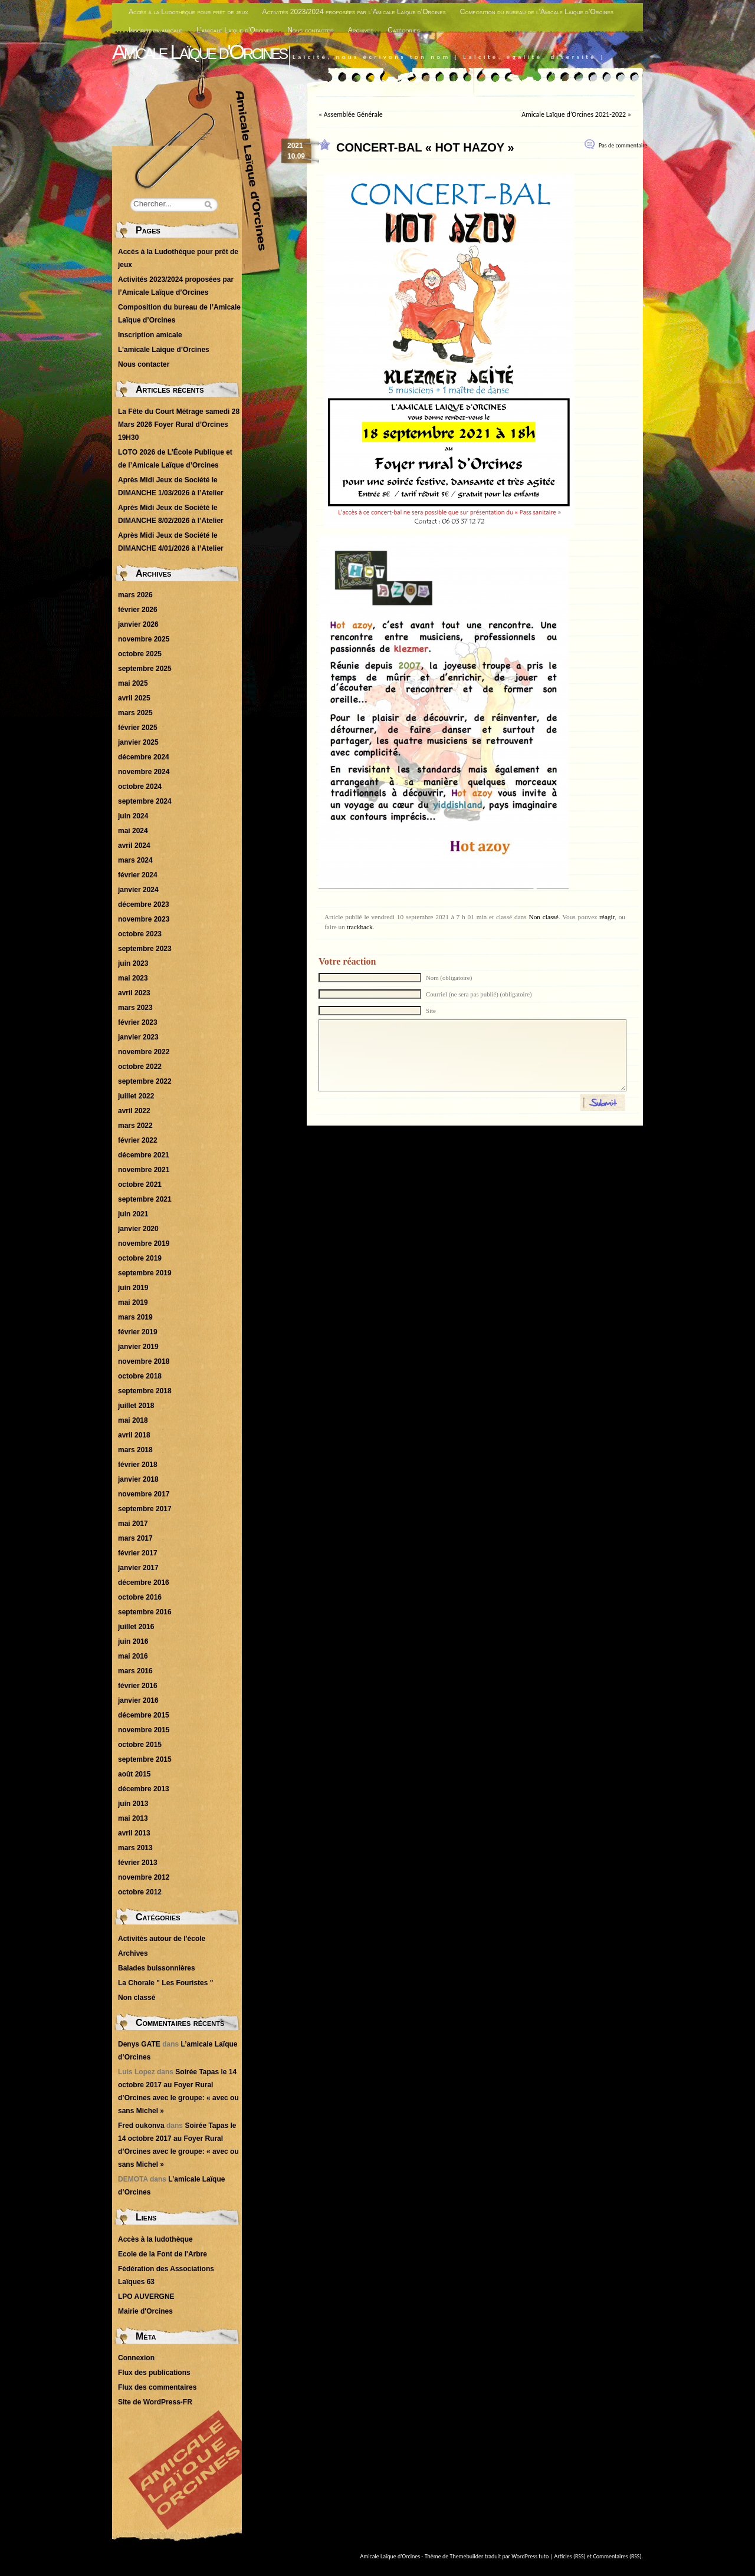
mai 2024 (133, 831)
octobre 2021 (140, 1184)
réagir (607, 916)
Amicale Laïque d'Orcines (199, 51)
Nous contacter (310, 30)
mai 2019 (133, 1302)
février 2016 (137, 1686)
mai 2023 (133, 978)
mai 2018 (133, 1420)
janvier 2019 (138, 1347)
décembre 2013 (143, 1789)
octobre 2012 (140, 1892)
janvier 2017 (138, 1568)
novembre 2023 (143, 919)
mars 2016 (135, 1671)
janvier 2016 (138, 1700)
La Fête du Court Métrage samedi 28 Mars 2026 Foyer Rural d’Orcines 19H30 (178, 424)
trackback (360, 926)
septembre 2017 (145, 1509)
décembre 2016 (143, 1582)
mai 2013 (133, 1818)
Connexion (136, 2358)
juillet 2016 (136, 1627)
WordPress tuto (530, 2556)
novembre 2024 (143, 772)
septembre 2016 (145, 1612)
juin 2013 (133, 1803)
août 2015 (134, 1774)
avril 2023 (134, 993)
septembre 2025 (145, 668)
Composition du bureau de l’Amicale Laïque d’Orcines (536, 12)
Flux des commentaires (157, 2387)
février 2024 (137, 875)
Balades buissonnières (156, 1968)
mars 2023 (135, 1008)
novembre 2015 (143, 1730)
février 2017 (137, 1553)
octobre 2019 (140, 1258)
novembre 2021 (143, 1170)
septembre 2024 (145, 801)
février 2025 (137, 727)
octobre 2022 (140, 1066)
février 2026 (137, 610)
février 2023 (137, 1022)
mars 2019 (135, 1317)
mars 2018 (135, 1450)
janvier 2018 (138, 1479)
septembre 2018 (145, 1391)
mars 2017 (135, 1538)
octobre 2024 (140, 786)
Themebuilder (467, 2556)
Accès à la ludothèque (155, 2239)
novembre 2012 (143, 1877)
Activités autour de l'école (161, 1939)
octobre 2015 (140, 1745)
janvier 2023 (138, 1037)
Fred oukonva (141, 2125)
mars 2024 (135, 860)
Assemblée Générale (353, 114)
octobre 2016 (140, 1597)
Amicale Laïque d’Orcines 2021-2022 (573, 114)
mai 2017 (133, 1523)
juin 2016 (133, 1641)
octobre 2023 (140, 934)
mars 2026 (135, 595)
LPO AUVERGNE (146, 2296)
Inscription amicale (155, 30)
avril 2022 (134, 1111)
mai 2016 (133, 1656)
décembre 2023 (143, 904)
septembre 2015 (145, 1759)
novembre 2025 (143, 639)
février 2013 (137, 1862)
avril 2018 (134, 1435)
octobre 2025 (140, 654)
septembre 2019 (145, 1273)
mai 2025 (133, 683)
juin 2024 (133, 816)
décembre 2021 (143, 1155)
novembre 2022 (143, 1052)
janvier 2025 (138, 742)
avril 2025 (134, 698)
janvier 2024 (138, 890)
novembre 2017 (143, 1494)
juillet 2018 (136, 1405)
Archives (361, 30)
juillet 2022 (136, 1096)
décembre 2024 (143, 757)
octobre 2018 (140, 1376)
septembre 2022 (145, 1081)
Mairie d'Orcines (145, 2311)
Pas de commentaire (623, 145)
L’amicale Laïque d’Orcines (234, 30)
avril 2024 (134, 845)
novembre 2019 (143, 1243)
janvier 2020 (138, 1229)
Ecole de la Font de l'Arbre (162, 2254)
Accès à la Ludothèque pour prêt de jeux (188, 12)
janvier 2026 (138, 624)
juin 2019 (133, 1288)
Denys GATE (139, 2044)
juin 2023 (133, 963)
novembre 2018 (143, 1361)
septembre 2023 (145, 949)
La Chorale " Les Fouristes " (165, 1983)
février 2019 (137, 1332)
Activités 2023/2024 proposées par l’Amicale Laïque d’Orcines (354, 12)
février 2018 (137, 1464)
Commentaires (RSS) (617, 2556)
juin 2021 (133, 1214)
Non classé (543, 916)
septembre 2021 (145, 1199)
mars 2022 (135, 1125)
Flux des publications (154, 2372)
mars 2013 (135, 1848)
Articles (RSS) (570, 2556)
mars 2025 (135, 713)
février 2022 (137, 1140)
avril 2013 (134, 1833)
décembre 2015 (143, 1715)
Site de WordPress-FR (155, 2402)
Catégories (404, 30)
